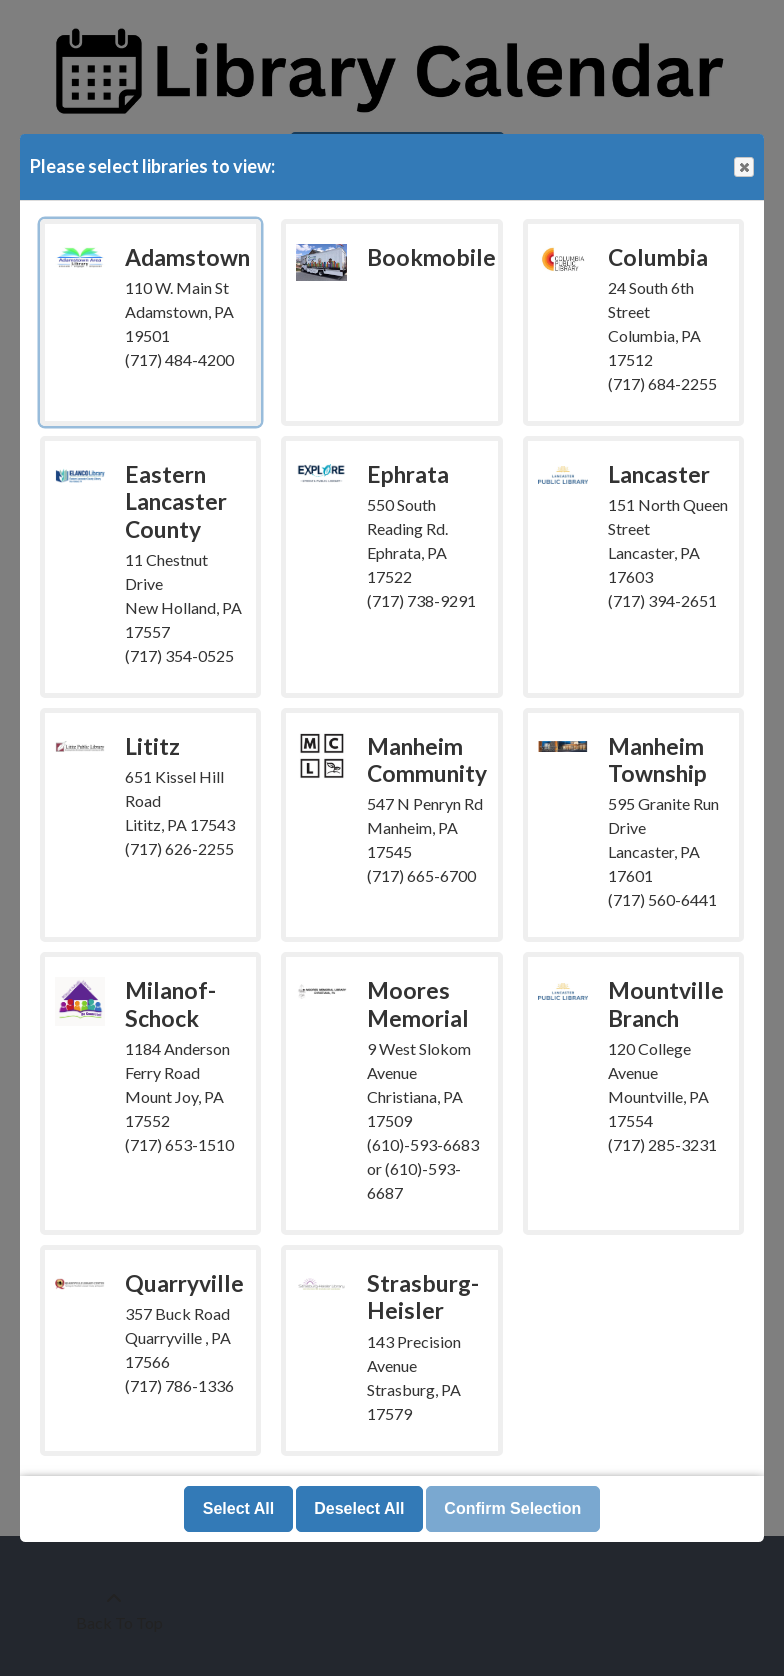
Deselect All (359, 1508)
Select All (238, 1508)
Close (743, 167)
